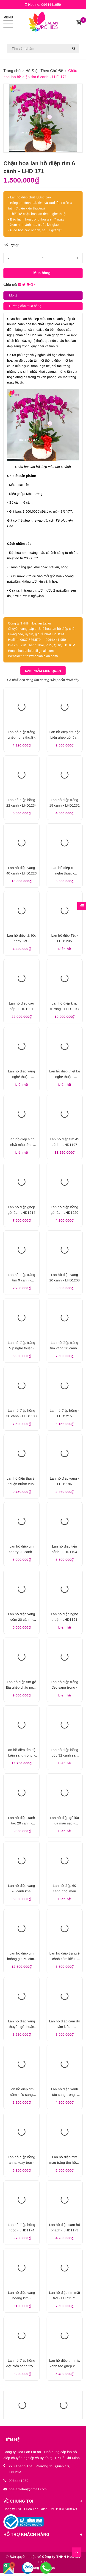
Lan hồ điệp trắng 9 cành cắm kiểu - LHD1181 (64, 1958)
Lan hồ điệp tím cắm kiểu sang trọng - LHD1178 (21, 2094)
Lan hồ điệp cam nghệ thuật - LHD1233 (65, 873)
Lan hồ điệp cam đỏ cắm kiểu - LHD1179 (64, 2026)
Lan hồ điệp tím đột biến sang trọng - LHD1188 (21, 1755)
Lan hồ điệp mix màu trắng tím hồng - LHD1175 (64, 2162)
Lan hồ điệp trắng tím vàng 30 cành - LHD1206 (64, 1348)
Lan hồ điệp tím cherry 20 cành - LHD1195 (21, 1551)
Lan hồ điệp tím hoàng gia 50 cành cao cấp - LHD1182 (21, 1958)
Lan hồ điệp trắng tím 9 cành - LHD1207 (21, 1280)
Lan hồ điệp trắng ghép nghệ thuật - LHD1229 (21, 737)
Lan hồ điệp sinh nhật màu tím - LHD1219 (21, 1144)
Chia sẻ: (10, 285)
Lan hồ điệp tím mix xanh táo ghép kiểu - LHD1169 (64, 2365)
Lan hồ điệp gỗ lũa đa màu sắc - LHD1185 (64, 1823)
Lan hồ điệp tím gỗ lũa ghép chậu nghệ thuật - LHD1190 (21, 1687)
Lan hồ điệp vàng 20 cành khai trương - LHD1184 (21, 1891)
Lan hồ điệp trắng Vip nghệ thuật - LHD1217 (21, 1348)
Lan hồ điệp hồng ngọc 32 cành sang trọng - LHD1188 (64, 1755)
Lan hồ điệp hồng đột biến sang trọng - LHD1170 (21, 2365)
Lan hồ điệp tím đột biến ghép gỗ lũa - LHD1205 (64, 737)
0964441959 (51, 4)
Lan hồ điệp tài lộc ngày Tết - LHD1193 (21, 940)
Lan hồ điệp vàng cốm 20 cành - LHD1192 (21, 1619)
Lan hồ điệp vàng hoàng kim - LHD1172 (21, 2298)
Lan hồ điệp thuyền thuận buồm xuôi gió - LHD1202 (21, 1483)
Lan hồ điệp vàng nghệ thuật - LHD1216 (21, 1076)
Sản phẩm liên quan (43, 671)
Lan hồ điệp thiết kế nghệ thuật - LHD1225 (64, 1076)
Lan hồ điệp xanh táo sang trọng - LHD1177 (64, 2094)
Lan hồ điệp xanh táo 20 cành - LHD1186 (21, 1823)
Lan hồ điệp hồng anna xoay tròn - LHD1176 (21, 2162)
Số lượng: (11, 245)
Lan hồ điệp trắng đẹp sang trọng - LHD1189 (64, 1687)
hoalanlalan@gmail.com (28, 2489)
